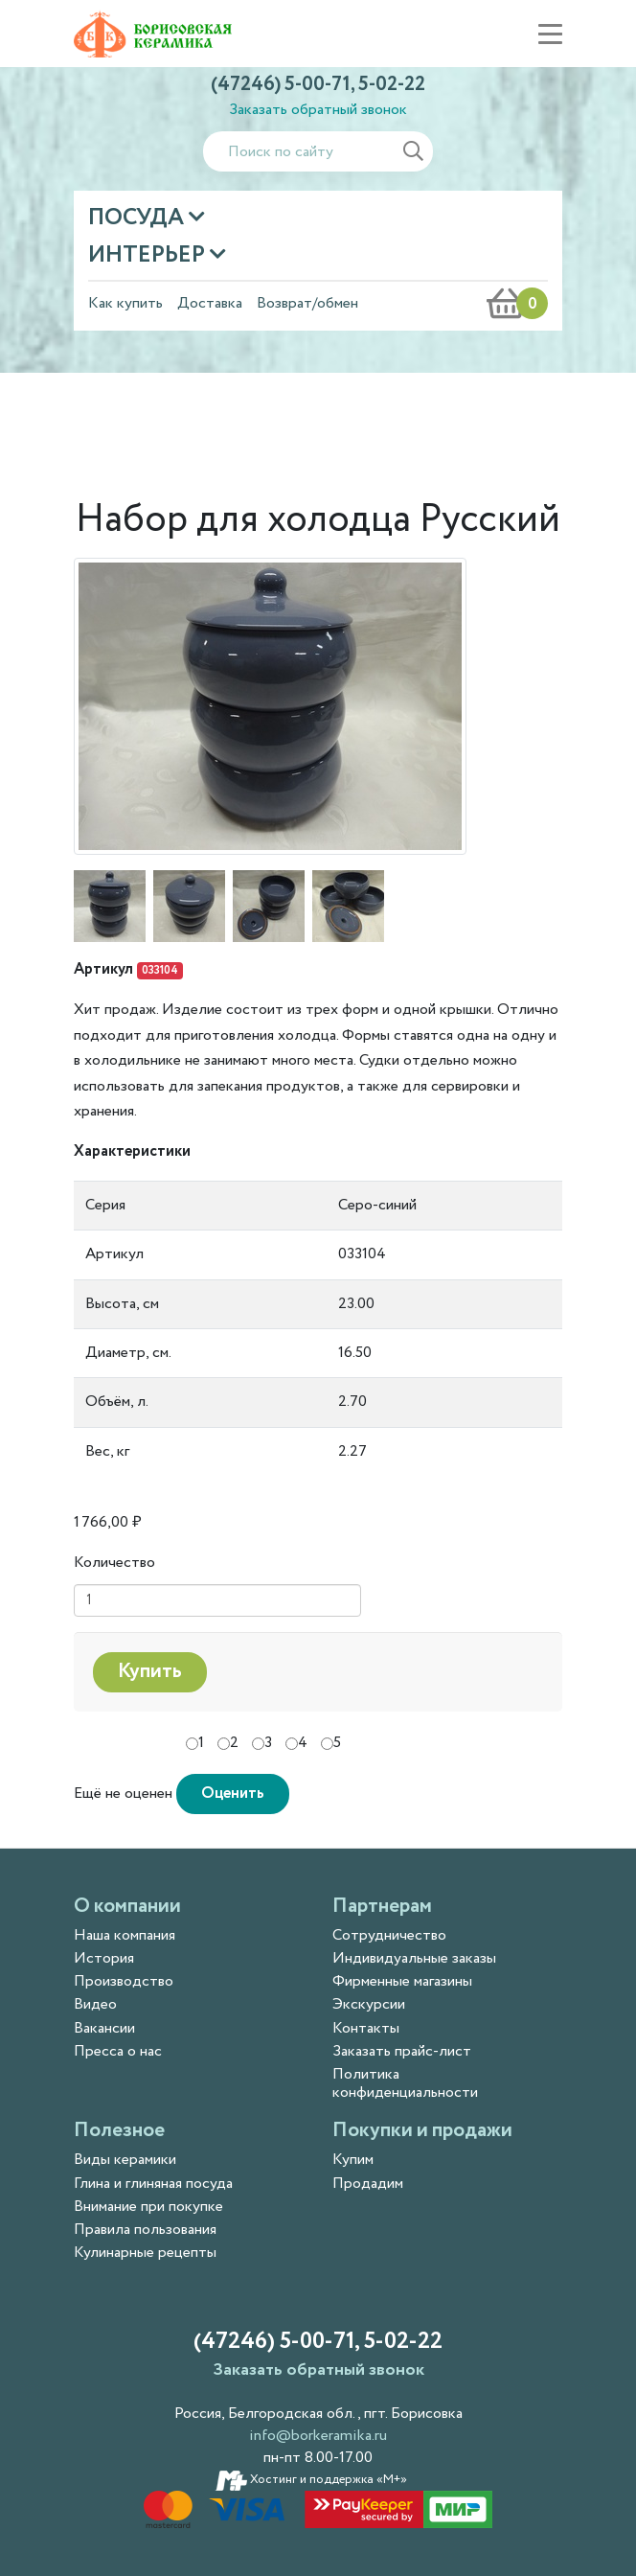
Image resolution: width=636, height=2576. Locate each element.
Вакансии (104, 2028)
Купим (353, 2160)
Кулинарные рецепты (145, 2253)
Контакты (365, 2028)
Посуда (138, 218)
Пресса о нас (118, 2051)
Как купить (125, 303)
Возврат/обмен (307, 303)
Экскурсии (368, 2004)
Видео (95, 2004)
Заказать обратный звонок (318, 110)
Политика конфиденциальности (405, 2083)
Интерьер (149, 255)
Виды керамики (125, 2160)
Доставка (209, 303)
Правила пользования (145, 2230)
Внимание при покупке (148, 2207)
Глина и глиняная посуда (153, 2184)
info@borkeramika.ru (318, 2436)
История (104, 1958)
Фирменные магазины (402, 1981)
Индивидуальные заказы (414, 1958)
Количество (114, 1563)
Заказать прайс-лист (401, 2051)
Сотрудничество (389, 1935)
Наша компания (124, 1935)
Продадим (367, 2184)
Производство (123, 1981)
